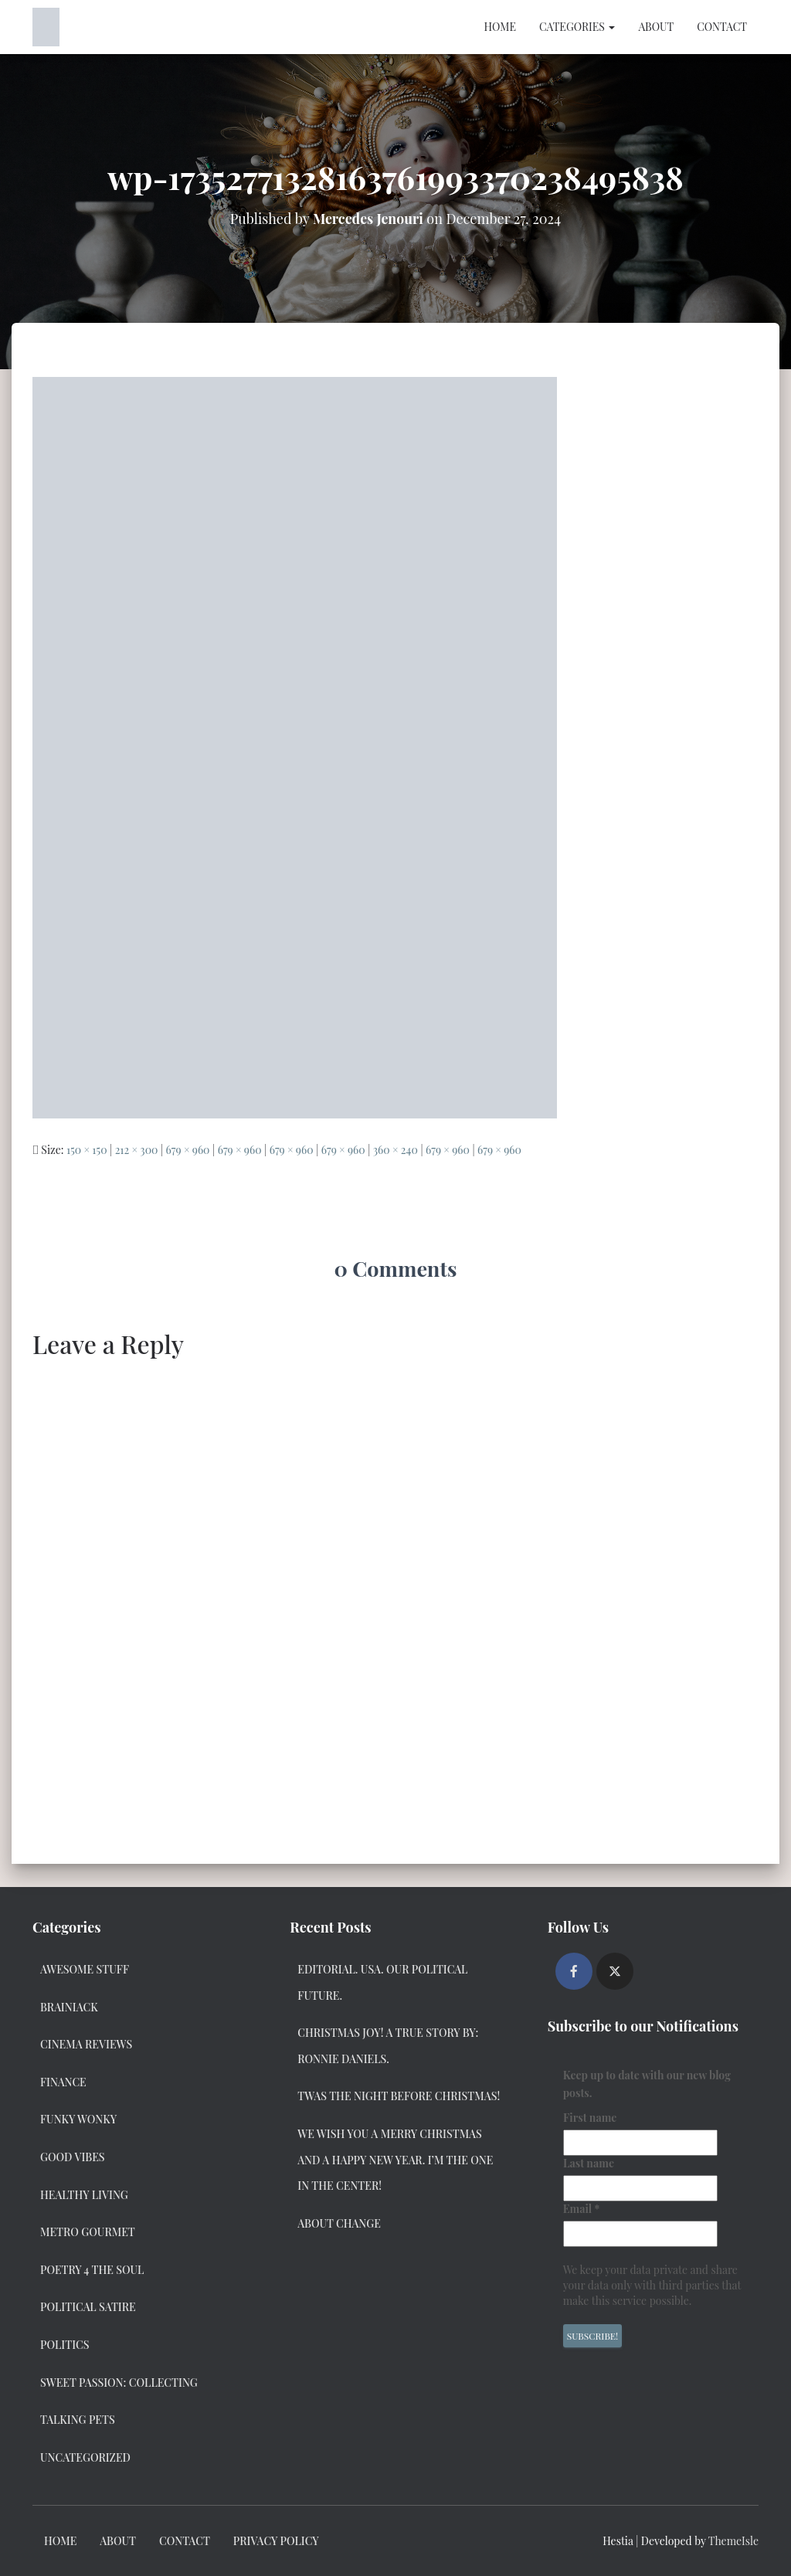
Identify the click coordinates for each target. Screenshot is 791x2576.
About (656, 26)
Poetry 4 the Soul (92, 2269)
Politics (64, 2344)
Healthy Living (84, 2194)
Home (499, 26)
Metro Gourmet (87, 2232)
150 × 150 (86, 1149)
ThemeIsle (733, 2541)
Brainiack (69, 2007)
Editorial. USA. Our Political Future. (382, 1982)
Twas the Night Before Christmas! (398, 2096)
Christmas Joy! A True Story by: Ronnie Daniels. (387, 2045)
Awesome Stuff (84, 1969)
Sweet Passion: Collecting (119, 2382)
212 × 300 (136, 1149)
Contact (722, 26)
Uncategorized (85, 2457)
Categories (577, 26)
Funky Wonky (78, 2119)
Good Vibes (72, 2157)
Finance (63, 2082)
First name (589, 2117)
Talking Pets (77, 2419)
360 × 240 (395, 1149)
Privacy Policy (276, 2541)
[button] (611, 26)
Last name (588, 2163)
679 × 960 (188, 1149)
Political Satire (88, 2306)
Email (581, 2208)
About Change (338, 2223)
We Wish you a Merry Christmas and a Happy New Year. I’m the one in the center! (395, 2159)
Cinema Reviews (86, 2044)
